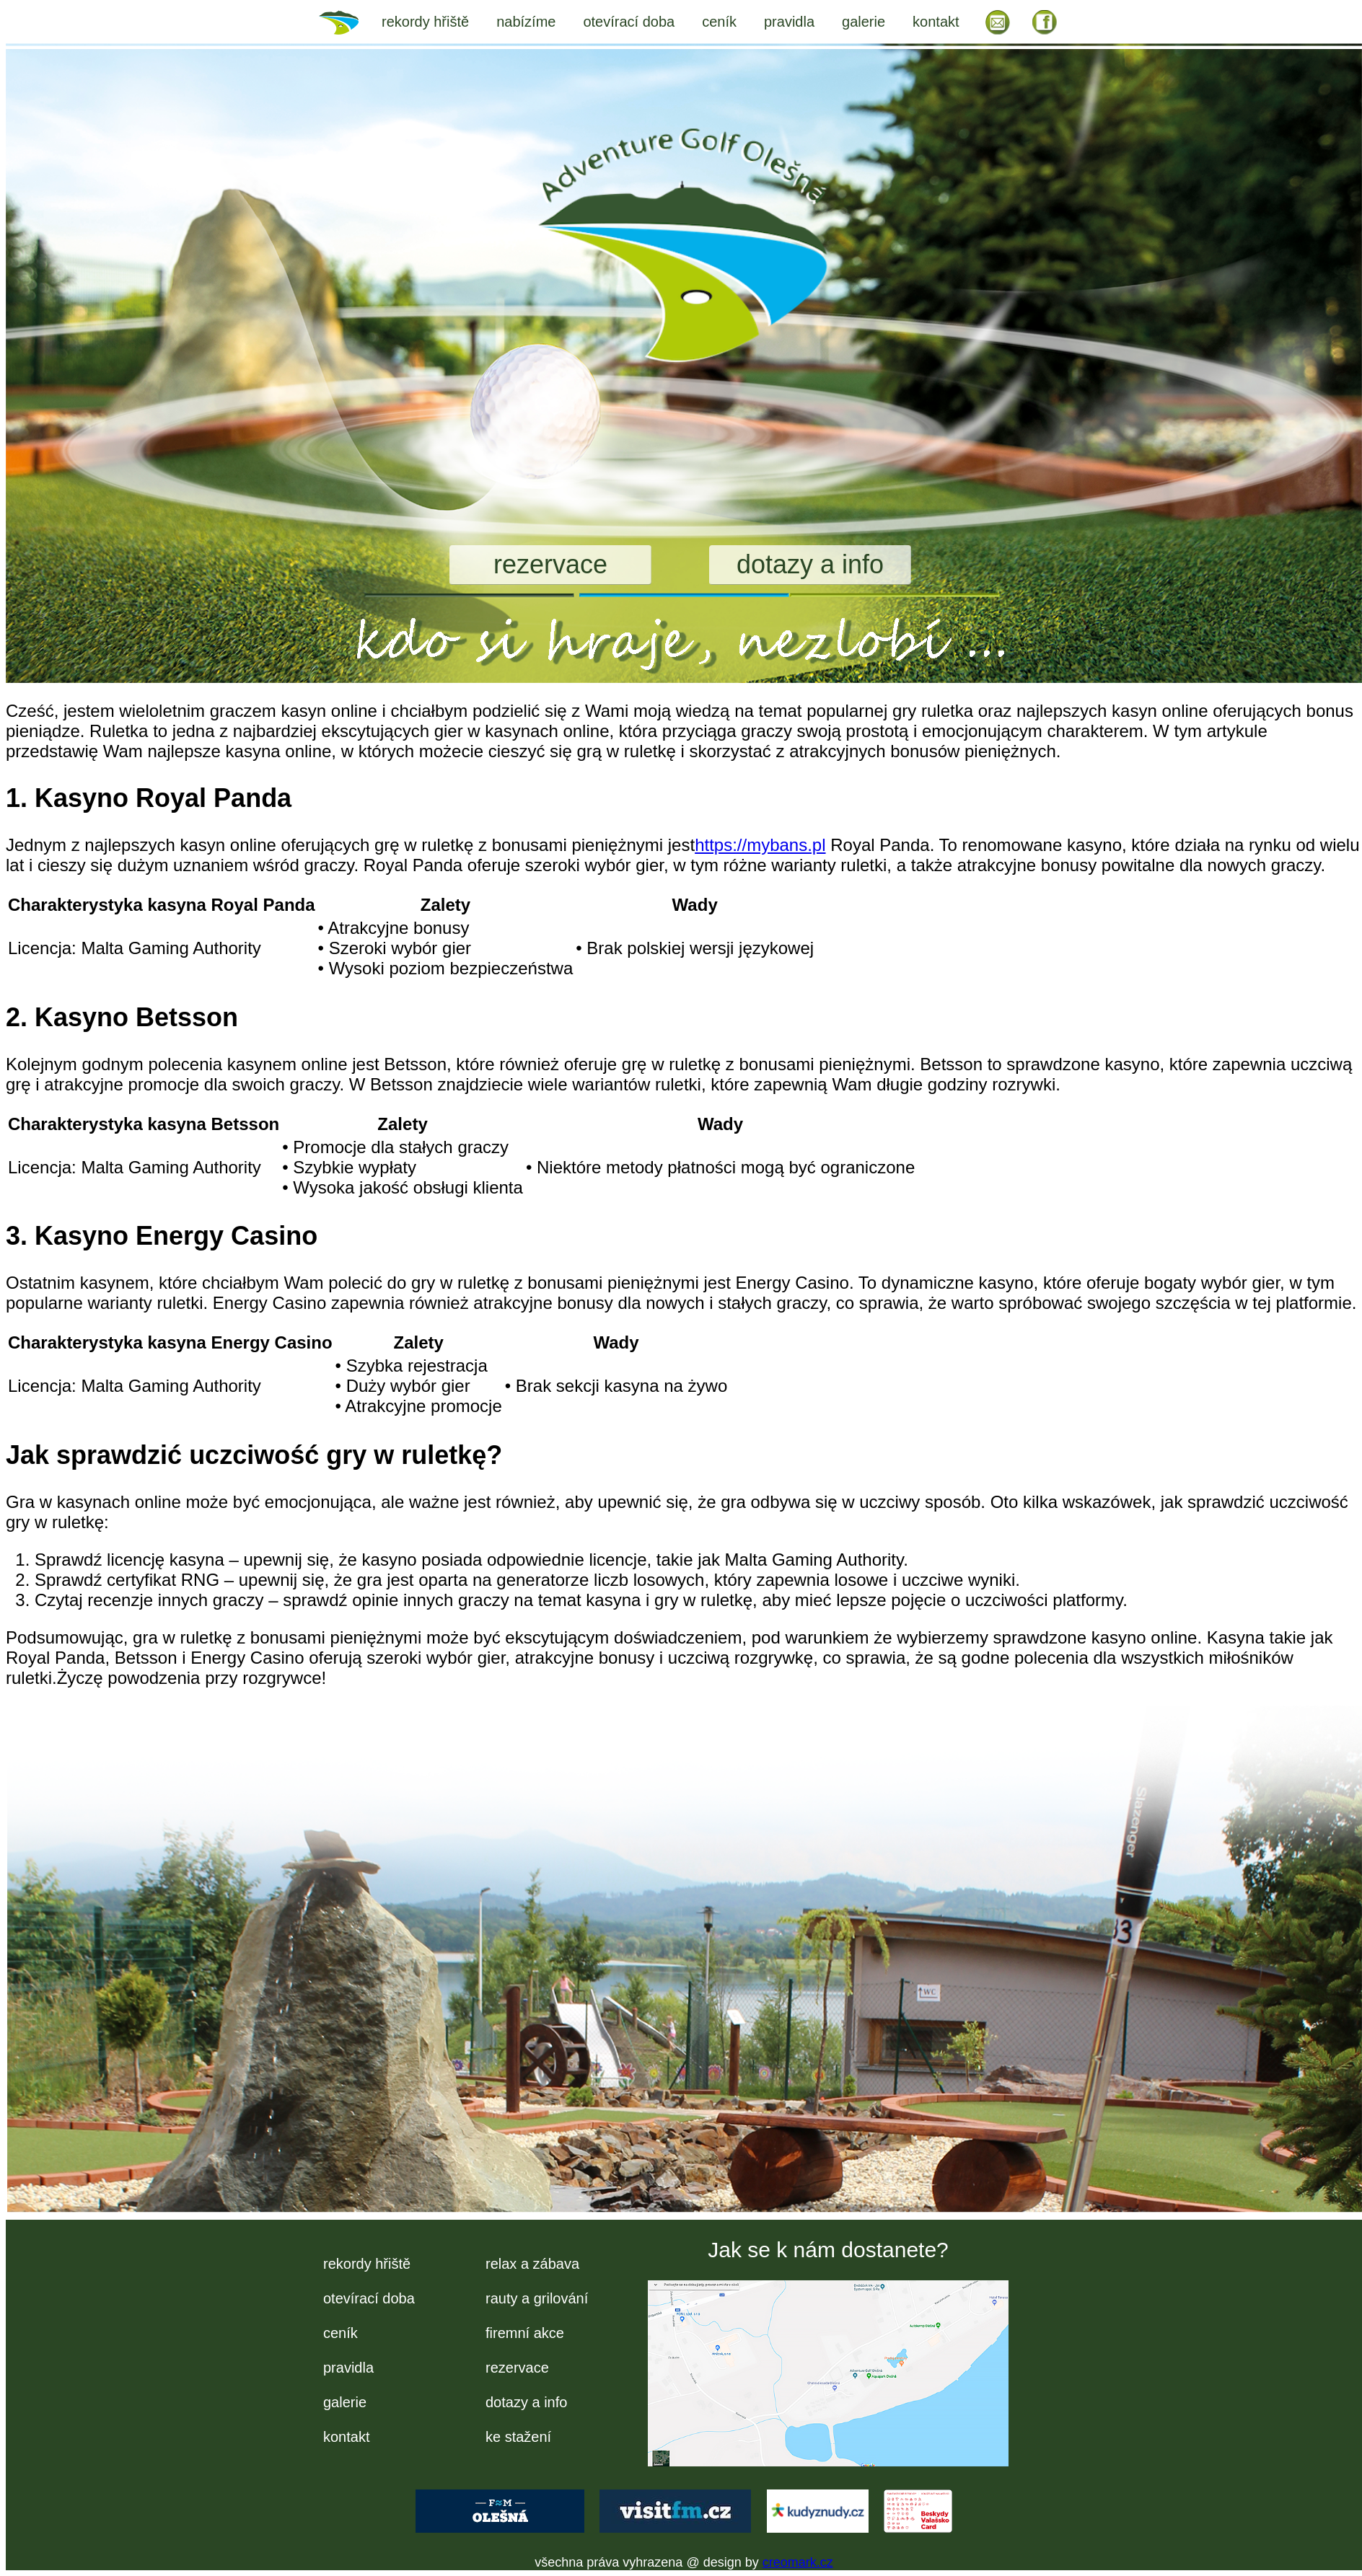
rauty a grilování (537, 2298)
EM (998, 22)
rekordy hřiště (425, 22)
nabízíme (525, 22)
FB (1045, 22)
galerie (863, 22)
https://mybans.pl (760, 845)
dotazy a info (810, 564)
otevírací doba (629, 22)
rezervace (550, 564)
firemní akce (525, 2333)
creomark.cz (798, 2562)
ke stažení (518, 2437)
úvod (348, 22)
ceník (719, 22)
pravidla (789, 22)
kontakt (936, 22)
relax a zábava (532, 2264)
